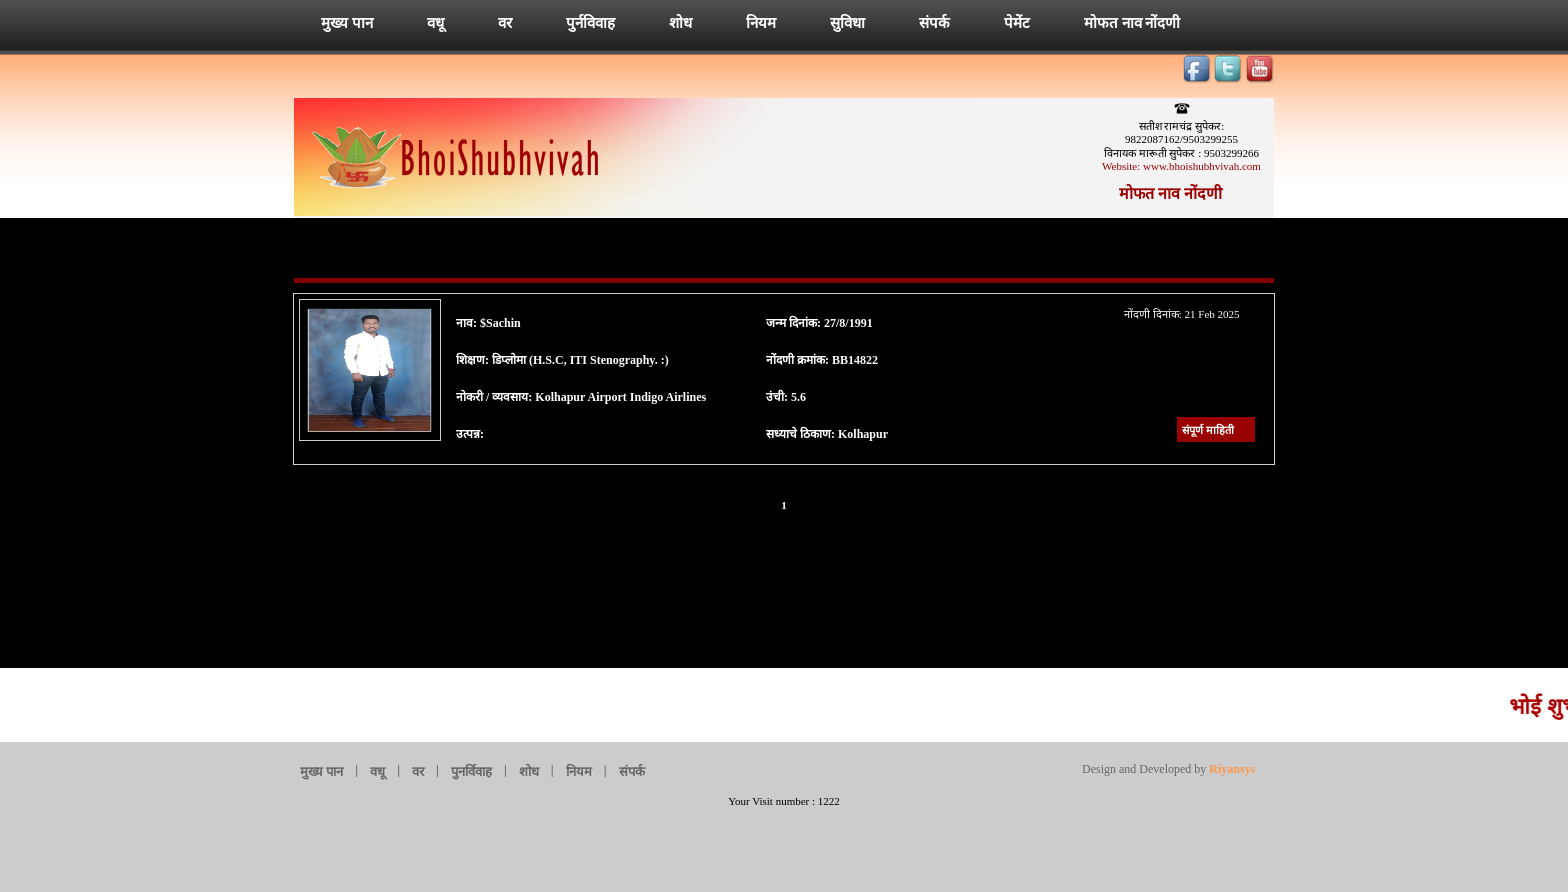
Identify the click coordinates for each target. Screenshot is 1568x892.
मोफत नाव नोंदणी (1132, 23)
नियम (761, 23)
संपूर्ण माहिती (1208, 430)
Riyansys (1230, 769)
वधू (435, 23)
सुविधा (847, 23)
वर (505, 23)
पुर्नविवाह (590, 23)
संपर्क (934, 23)
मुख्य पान (347, 23)
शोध (680, 23)
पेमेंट (1017, 23)
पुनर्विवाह (471, 771)
